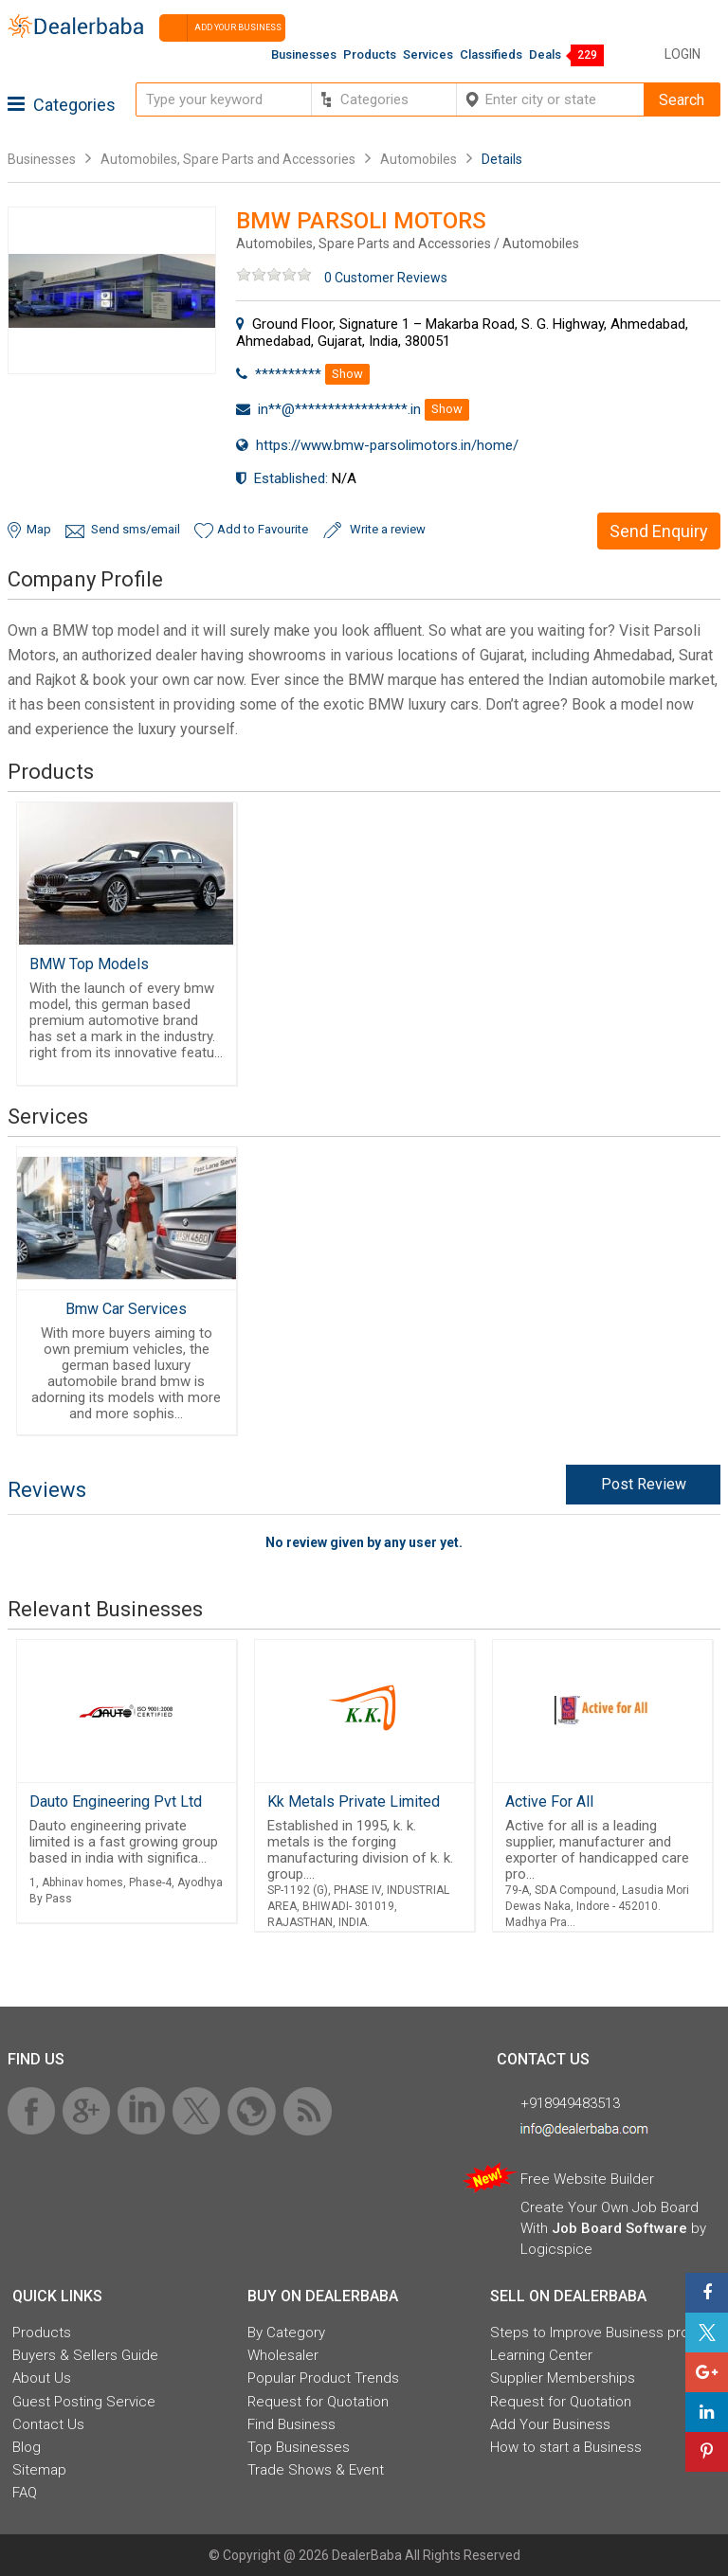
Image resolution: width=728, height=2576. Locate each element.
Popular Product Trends (323, 2378)
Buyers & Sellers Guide (85, 2355)
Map (39, 529)
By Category (286, 2332)
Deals (545, 54)
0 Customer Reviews (385, 277)
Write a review (388, 529)
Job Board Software (619, 2228)
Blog (26, 2447)
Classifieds (491, 54)
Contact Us (48, 2424)
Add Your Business (550, 2424)
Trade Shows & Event (315, 2469)
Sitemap (39, 2469)
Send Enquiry (659, 531)
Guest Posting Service (83, 2401)
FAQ (24, 2492)
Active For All (549, 1801)
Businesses (304, 54)
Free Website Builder (587, 2179)
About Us (41, 2378)
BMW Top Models (89, 964)
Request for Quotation (318, 2401)
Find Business (291, 2424)
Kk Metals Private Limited (353, 1801)
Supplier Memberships (562, 2378)
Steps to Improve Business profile (599, 2332)
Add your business (220, 28)
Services (428, 54)
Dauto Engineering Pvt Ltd (115, 1801)
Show (347, 374)
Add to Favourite (262, 529)
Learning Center (541, 2355)
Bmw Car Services (126, 1309)
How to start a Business (566, 2447)
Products (369, 54)
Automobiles (418, 159)
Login (682, 54)
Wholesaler (282, 2355)
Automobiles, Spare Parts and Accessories (227, 159)
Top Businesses (298, 2447)
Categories (62, 105)
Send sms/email (135, 529)
